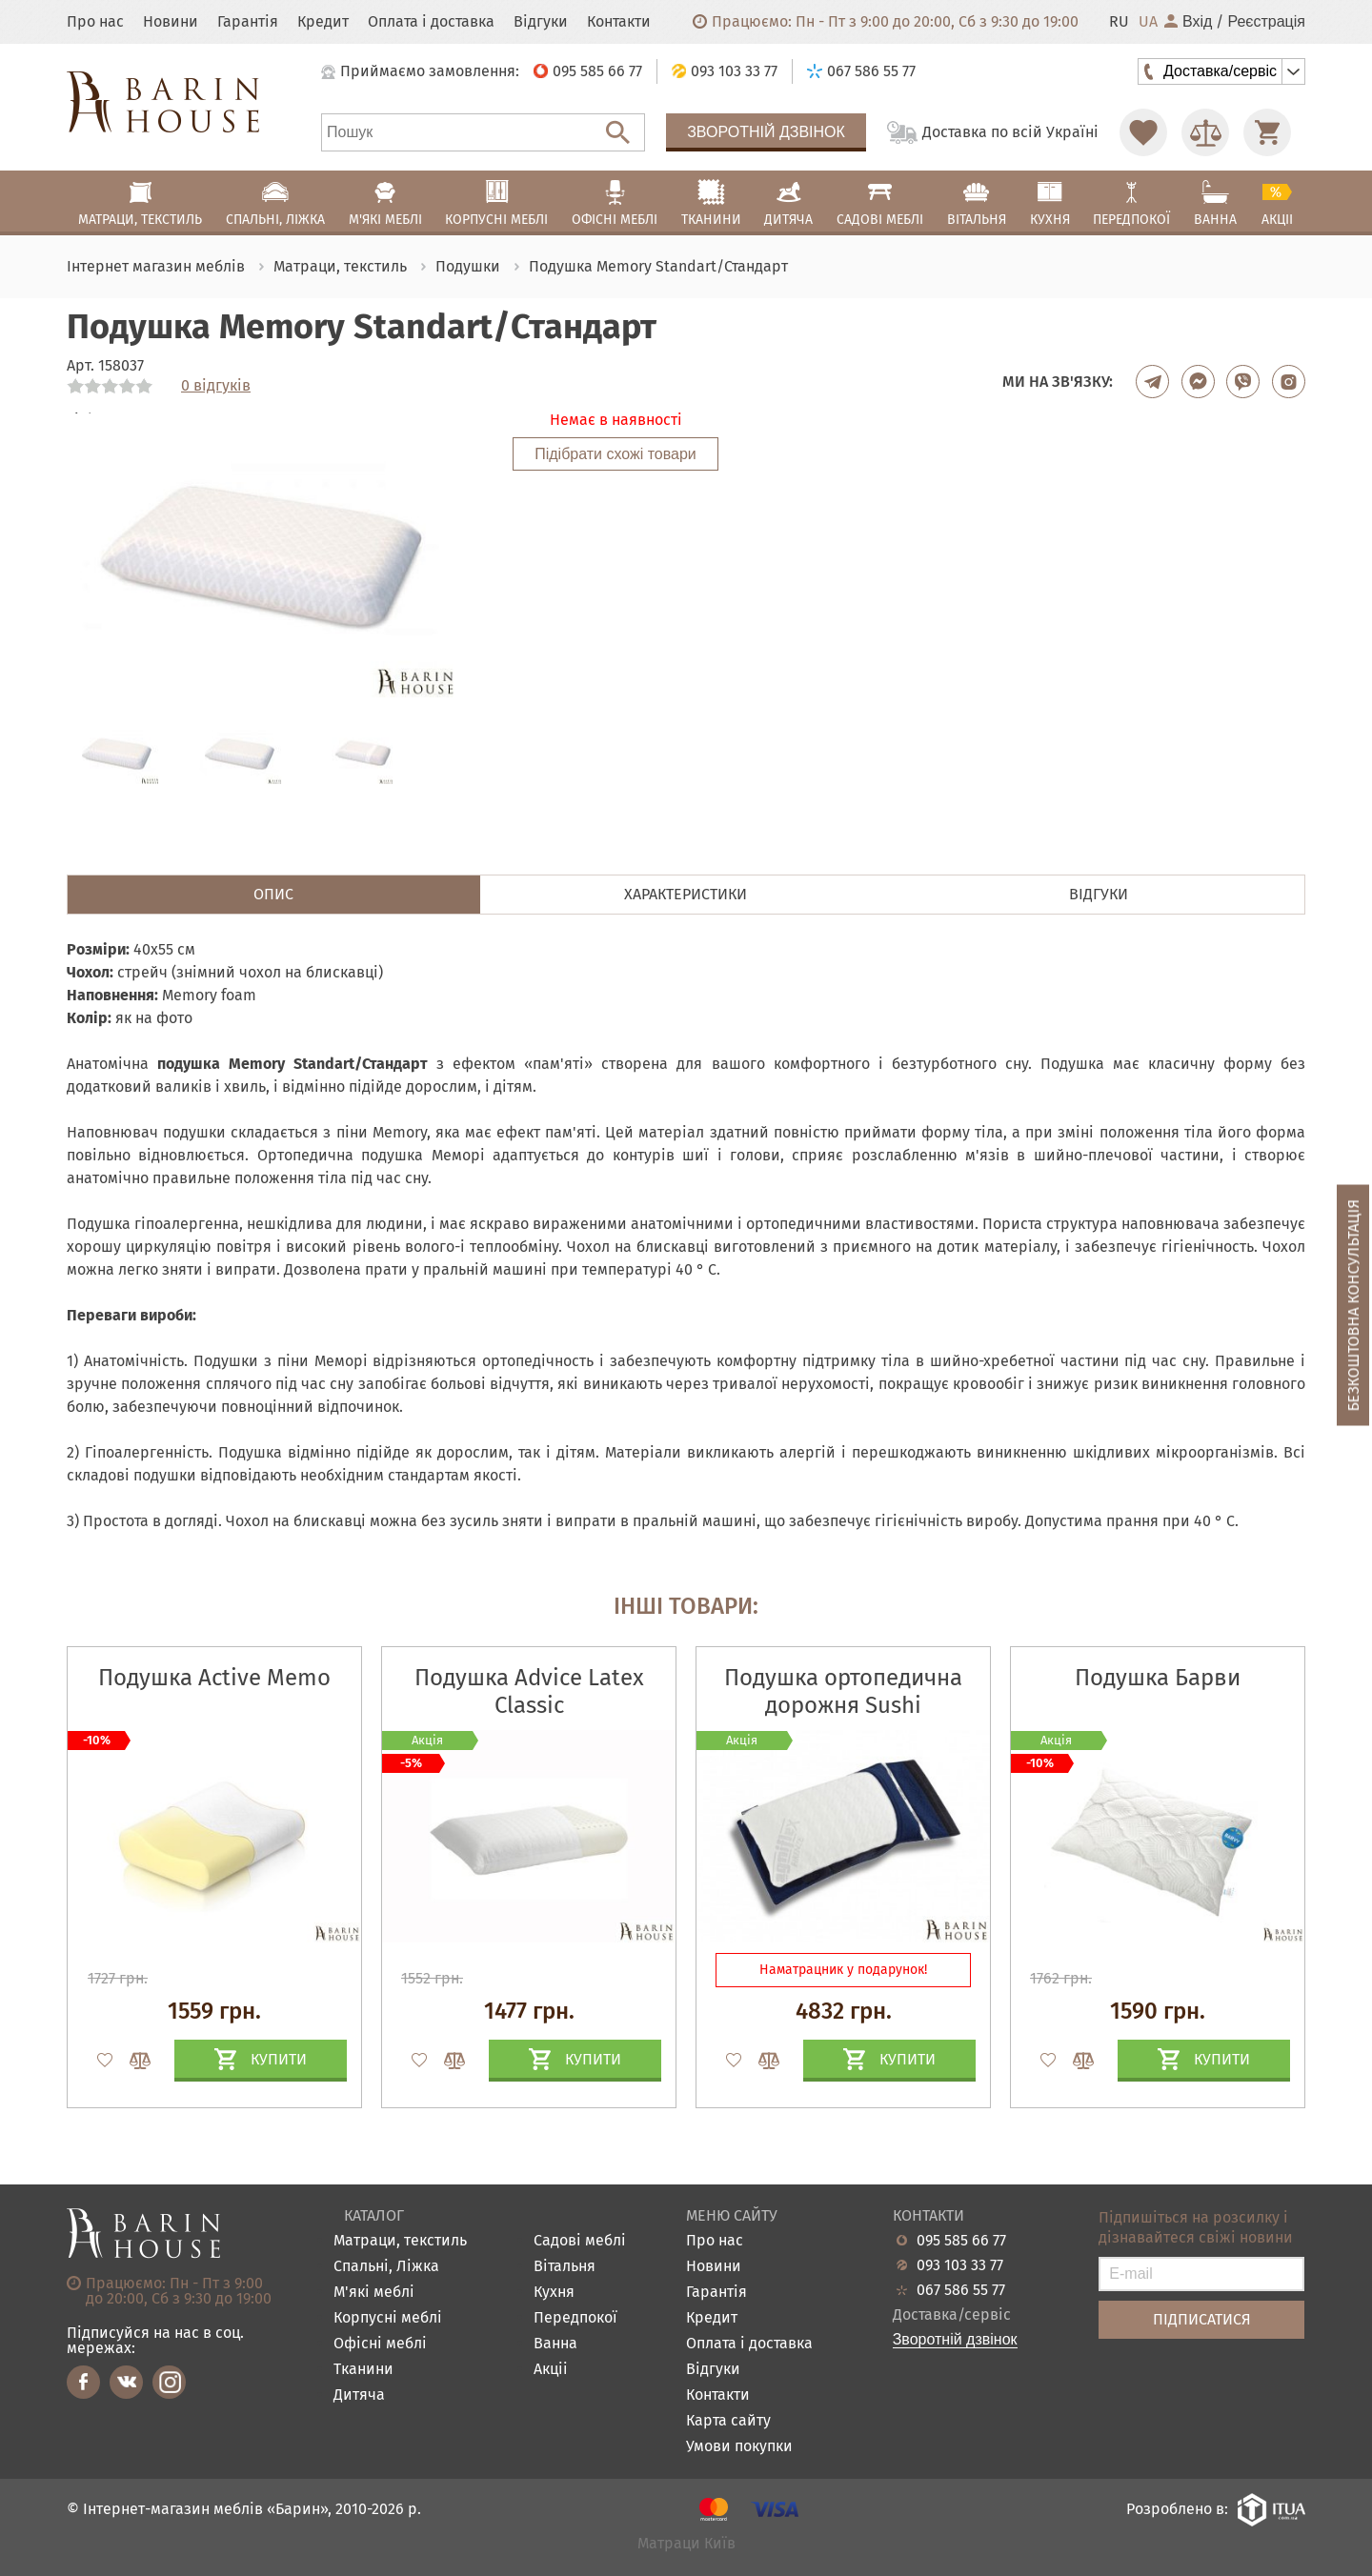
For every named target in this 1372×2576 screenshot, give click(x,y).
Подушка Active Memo (214, 1677)
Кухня (554, 2292)
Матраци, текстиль (400, 2241)
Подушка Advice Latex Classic (529, 1691)
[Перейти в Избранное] (1143, 132)
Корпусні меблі (387, 2318)
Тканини (363, 2370)
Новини (170, 22)
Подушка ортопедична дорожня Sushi (843, 1691)
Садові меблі (580, 2241)
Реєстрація (1266, 22)
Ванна (555, 2344)
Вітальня (564, 2267)
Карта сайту (728, 2421)
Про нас (95, 22)
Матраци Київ (686, 2544)
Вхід (1188, 22)
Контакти (619, 22)
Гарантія (247, 22)
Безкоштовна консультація (1353, 1305)
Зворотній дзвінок (766, 132)
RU (1119, 22)
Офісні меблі (380, 2344)
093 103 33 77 (960, 2265)
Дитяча (359, 2395)
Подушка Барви (1158, 1677)
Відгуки (541, 22)
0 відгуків (216, 385)
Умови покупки (739, 2447)
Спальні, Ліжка (386, 2267)
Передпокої (575, 2318)
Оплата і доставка (431, 22)
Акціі (551, 2370)
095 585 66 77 (961, 2240)
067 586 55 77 (961, 2290)
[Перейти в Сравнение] (1205, 132)
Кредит (323, 22)
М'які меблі (373, 2292)
